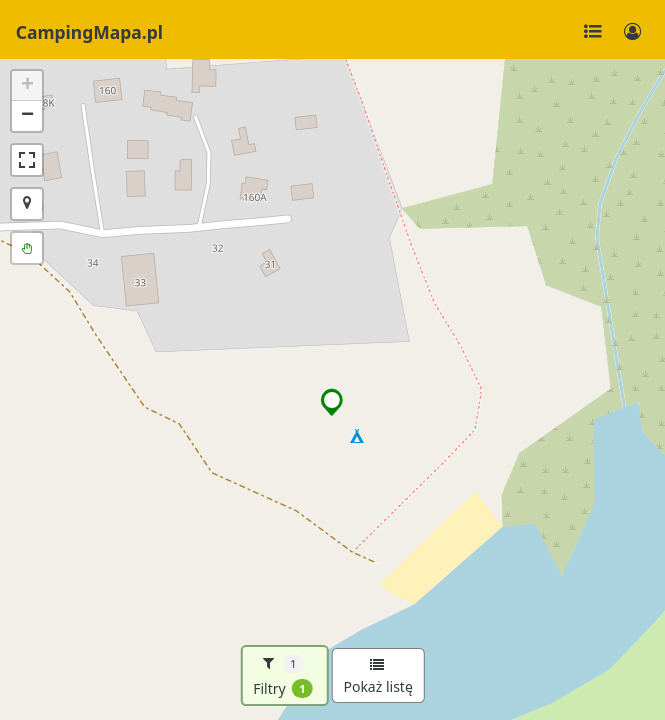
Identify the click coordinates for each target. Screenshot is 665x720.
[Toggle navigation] (593, 32)
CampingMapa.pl (89, 32)
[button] (332, 402)
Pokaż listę (377, 677)
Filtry (283, 676)
